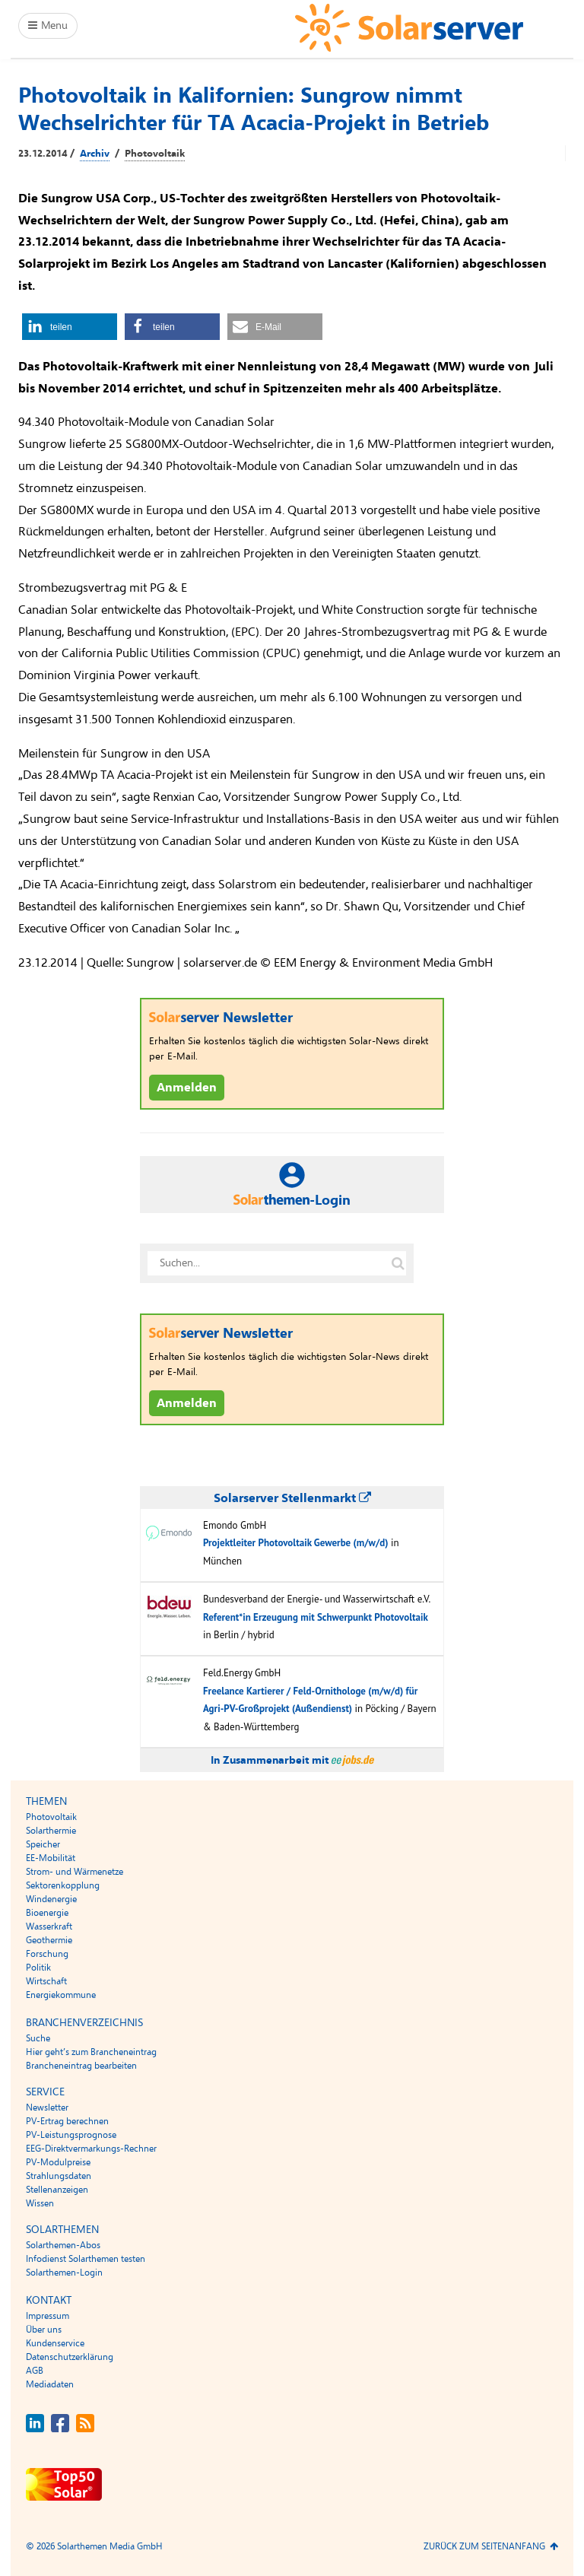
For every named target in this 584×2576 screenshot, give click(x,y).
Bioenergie (47, 1913)
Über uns (44, 2329)
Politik (38, 1967)
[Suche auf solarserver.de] (397, 1263)
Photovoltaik (155, 153)
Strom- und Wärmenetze (74, 1872)
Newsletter (47, 2107)
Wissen (40, 2203)
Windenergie (51, 1899)
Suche (38, 2038)
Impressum (47, 2316)
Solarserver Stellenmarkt (292, 1498)
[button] (69, 326)
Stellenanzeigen (57, 2190)
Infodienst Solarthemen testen (85, 2259)
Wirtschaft (46, 1981)
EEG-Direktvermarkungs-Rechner (91, 2148)
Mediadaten (50, 2384)
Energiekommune (61, 1995)
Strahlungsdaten (58, 2176)
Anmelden (187, 1087)
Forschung (47, 1954)
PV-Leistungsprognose (71, 2135)
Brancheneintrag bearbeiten (81, 2066)
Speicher (43, 1844)
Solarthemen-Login (64, 2272)
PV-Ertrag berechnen (67, 2121)
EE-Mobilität (50, 1858)
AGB (34, 2371)
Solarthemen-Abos (63, 2245)
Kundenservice (55, 2343)
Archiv (95, 153)
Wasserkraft (49, 1926)
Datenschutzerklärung (69, 2357)
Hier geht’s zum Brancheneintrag (91, 2052)
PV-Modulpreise (58, 2162)
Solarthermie (51, 1831)
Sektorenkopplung (63, 1885)
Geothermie (49, 1940)
